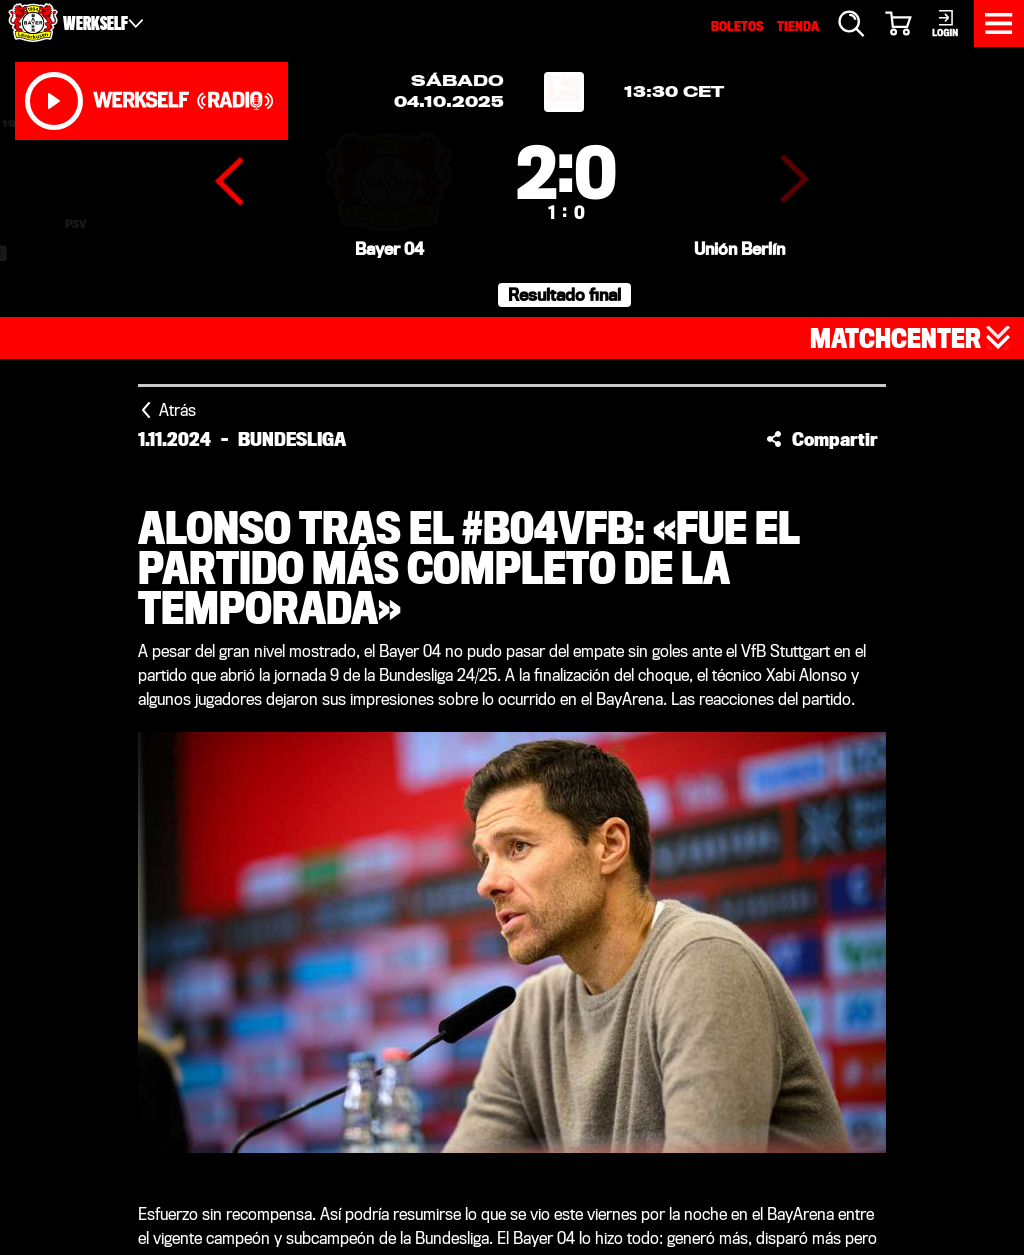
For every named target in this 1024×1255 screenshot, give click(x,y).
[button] (822, 439)
